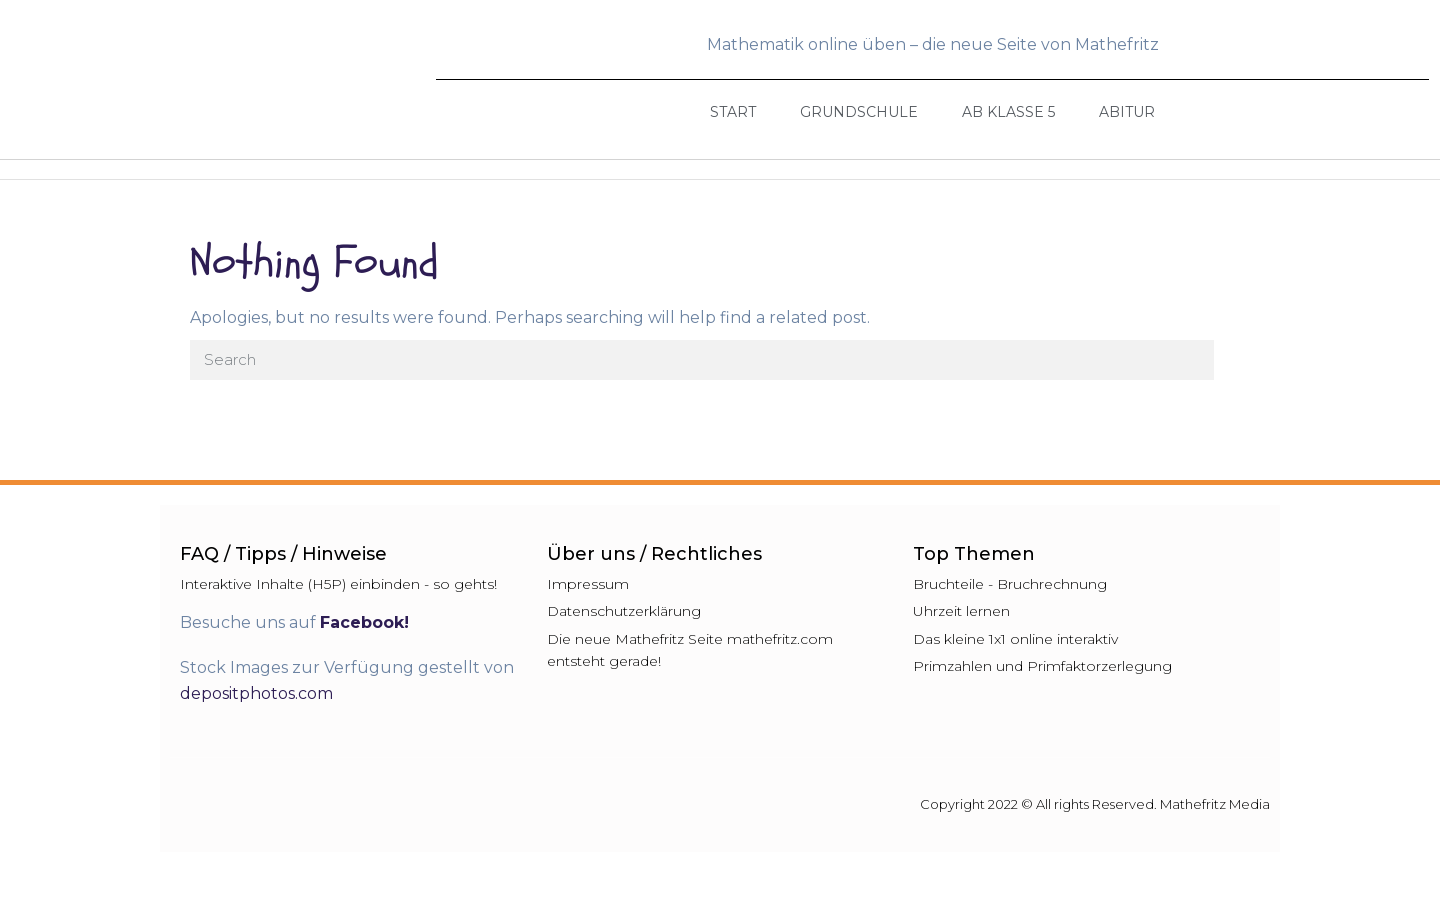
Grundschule (859, 112)
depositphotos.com (256, 693)
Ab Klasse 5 (1008, 112)
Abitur (1127, 112)
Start (733, 112)
